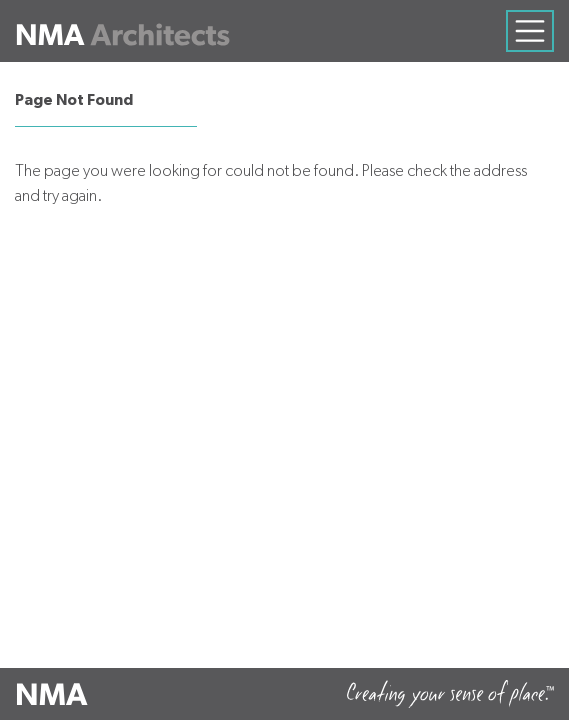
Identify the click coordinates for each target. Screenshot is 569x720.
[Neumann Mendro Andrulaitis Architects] (122, 31)
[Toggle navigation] (530, 31)
